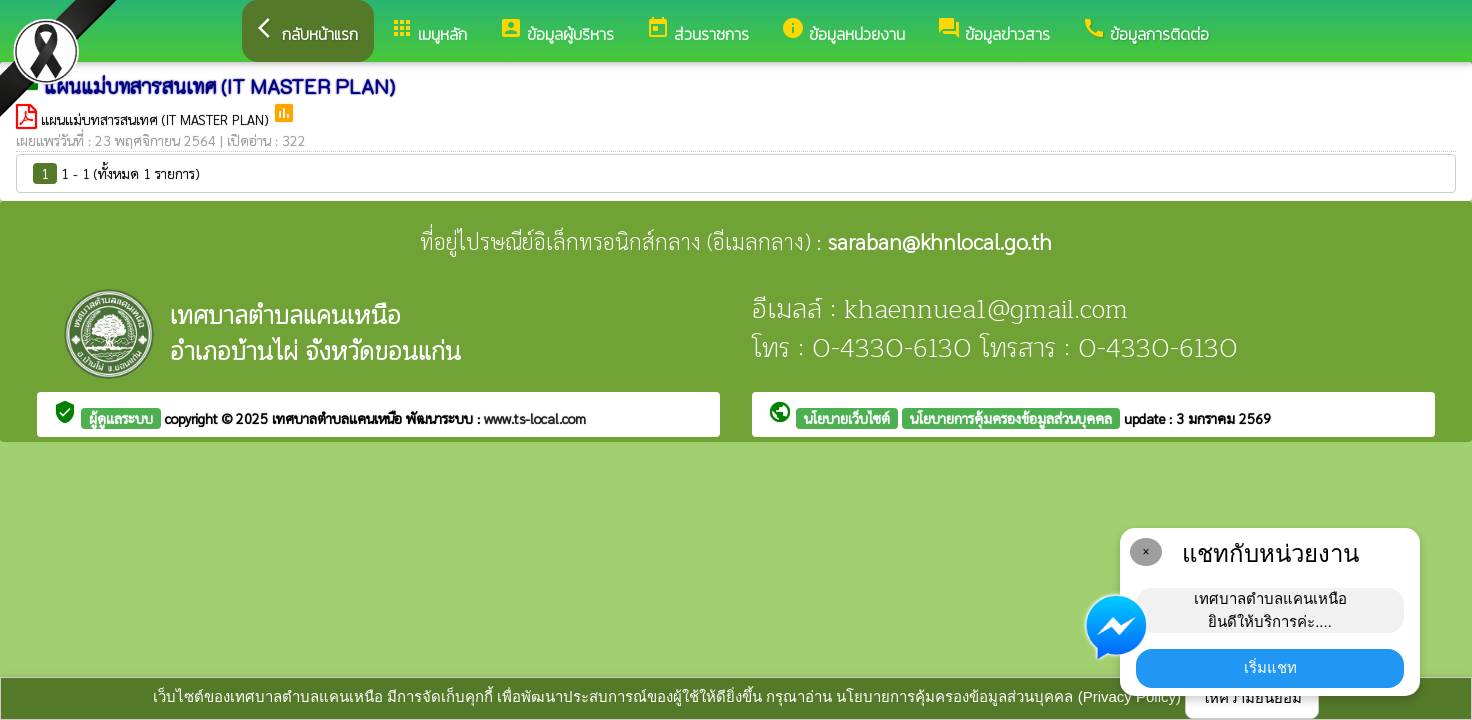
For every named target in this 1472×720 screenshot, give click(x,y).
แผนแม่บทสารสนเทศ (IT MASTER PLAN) (156, 119)
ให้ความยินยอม (1252, 697)
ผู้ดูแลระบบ (121, 418)
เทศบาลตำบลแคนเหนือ (339, 418)
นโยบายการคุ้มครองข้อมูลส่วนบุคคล (1011, 418)
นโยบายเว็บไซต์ (847, 418)
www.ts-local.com (535, 418)
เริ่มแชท (1270, 667)
